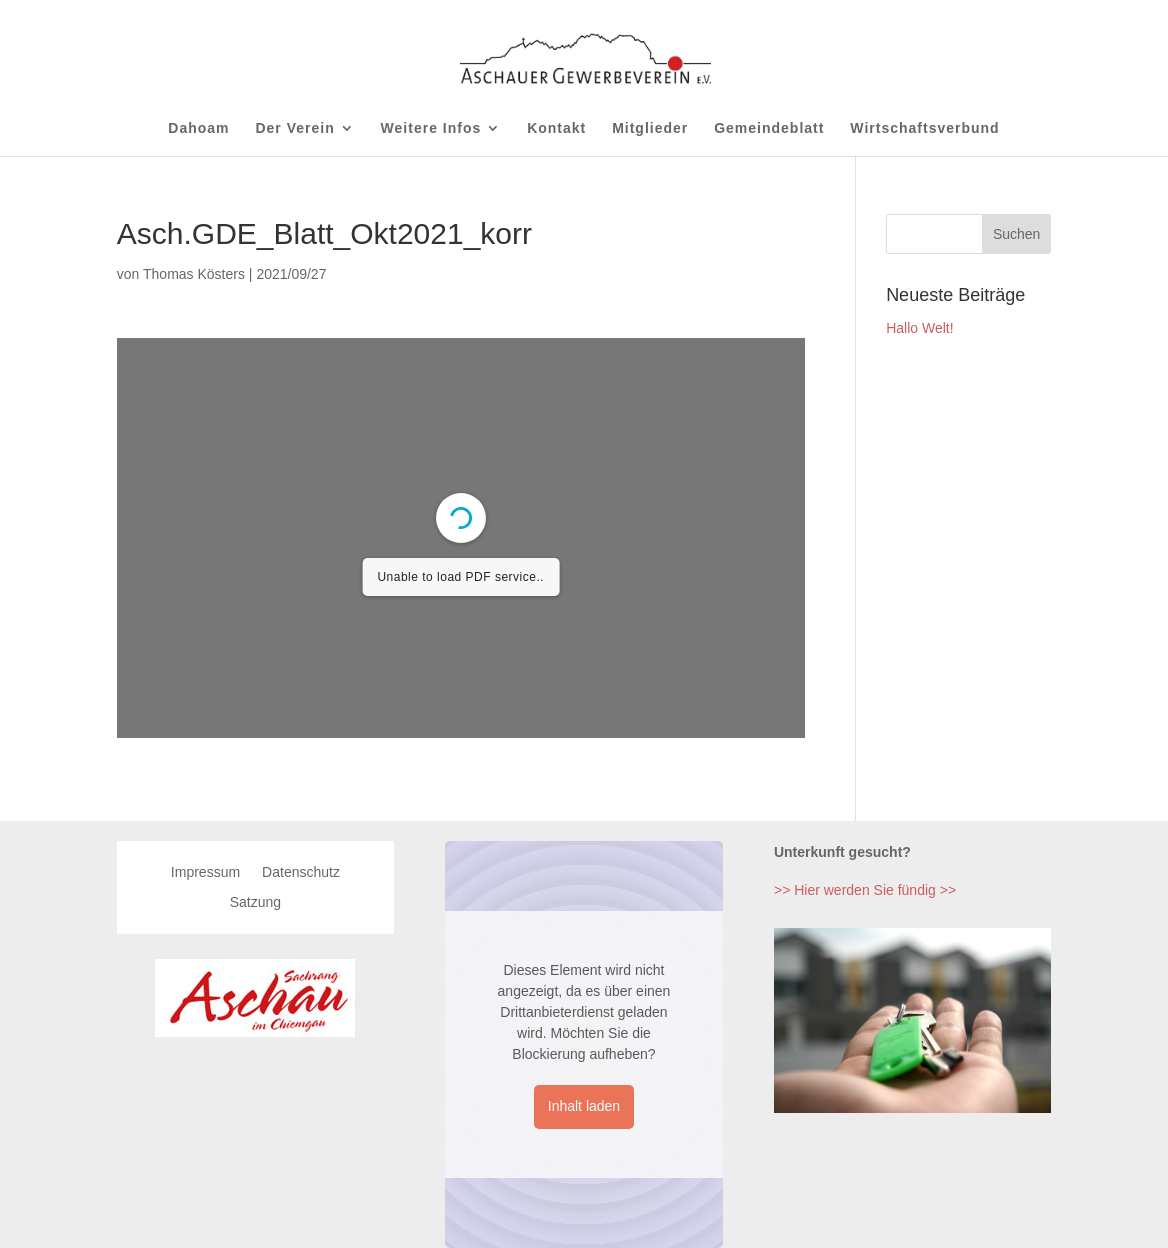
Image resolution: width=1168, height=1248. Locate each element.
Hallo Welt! (919, 328)
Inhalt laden (584, 1106)
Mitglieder (650, 128)
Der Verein (294, 128)
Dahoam (198, 128)
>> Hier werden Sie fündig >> (865, 890)
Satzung (255, 902)
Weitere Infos (431, 128)
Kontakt (556, 128)
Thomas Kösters (194, 274)
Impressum (205, 872)
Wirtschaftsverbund (924, 128)
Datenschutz (301, 872)
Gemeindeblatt (769, 128)
